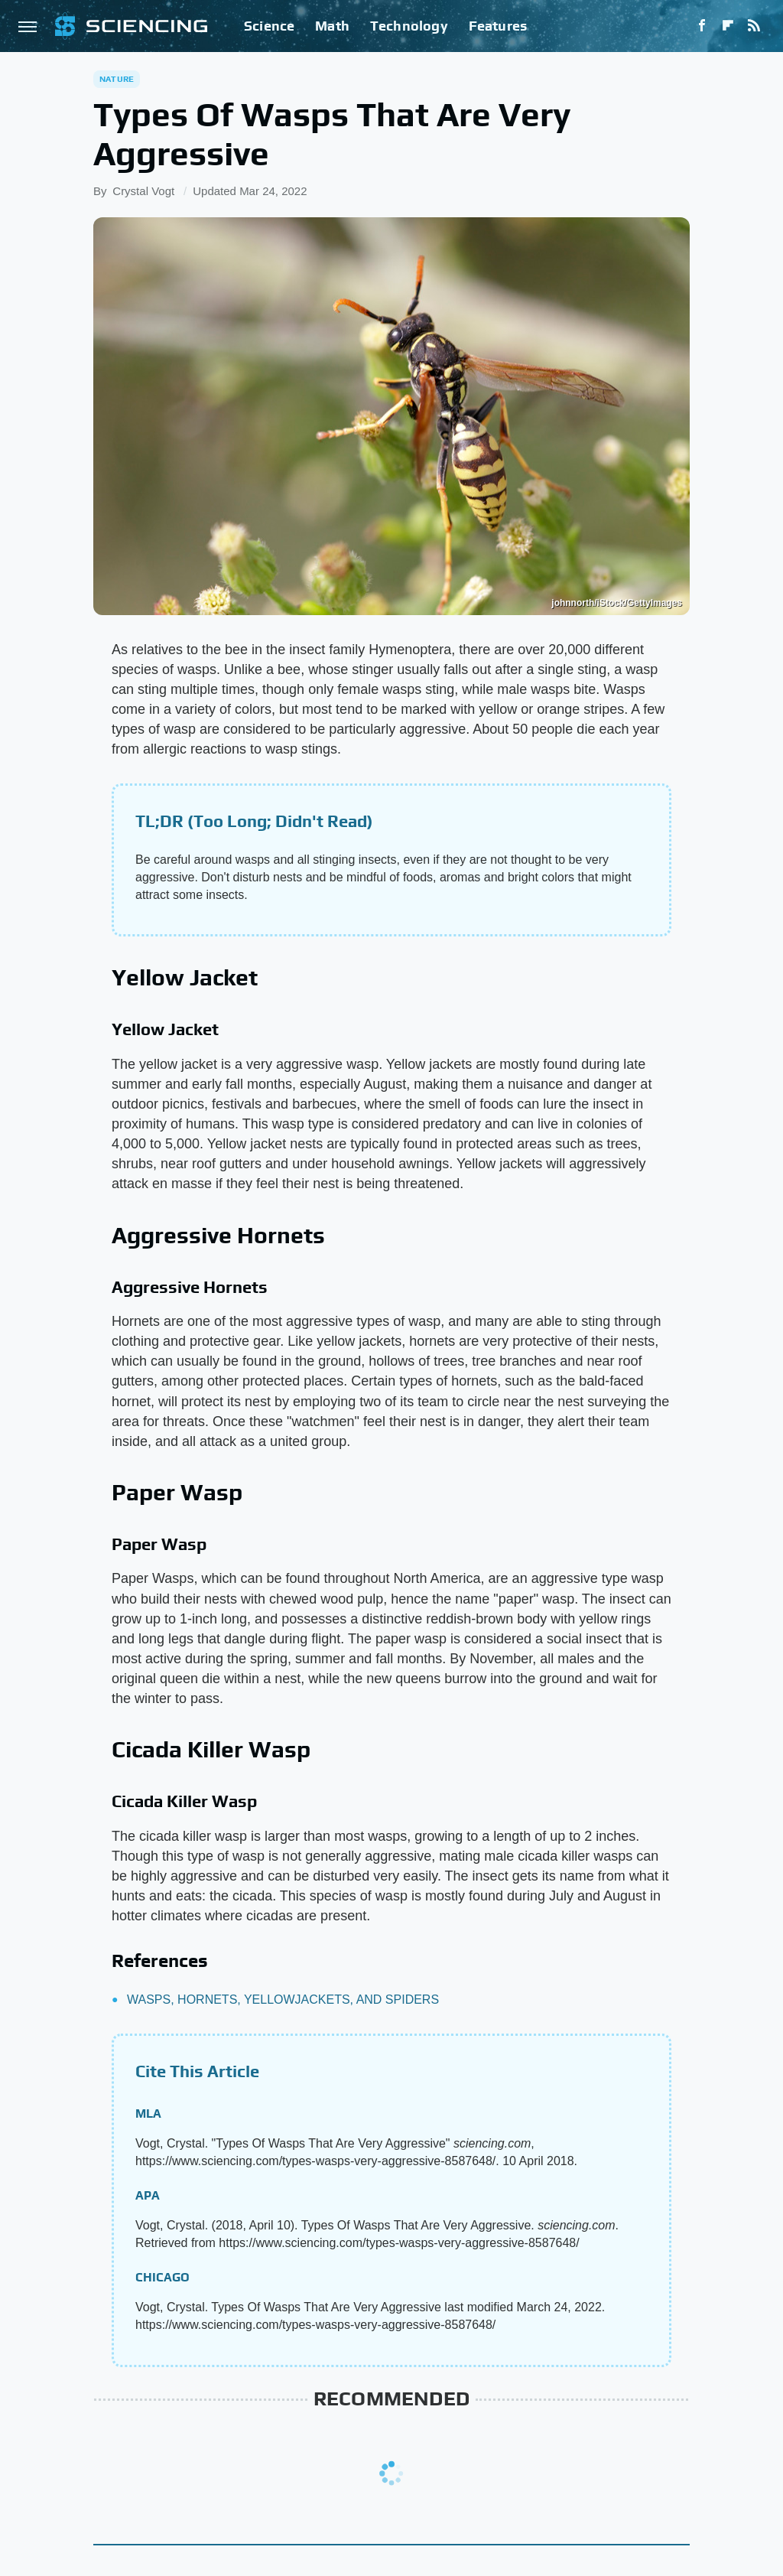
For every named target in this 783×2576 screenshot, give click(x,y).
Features (498, 26)
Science (269, 26)
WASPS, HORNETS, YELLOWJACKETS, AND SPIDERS (283, 1999)
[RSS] (754, 26)
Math (332, 26)
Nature (116, 78)
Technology (409, 26)
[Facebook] (702, 26)
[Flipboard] (728, 26)
